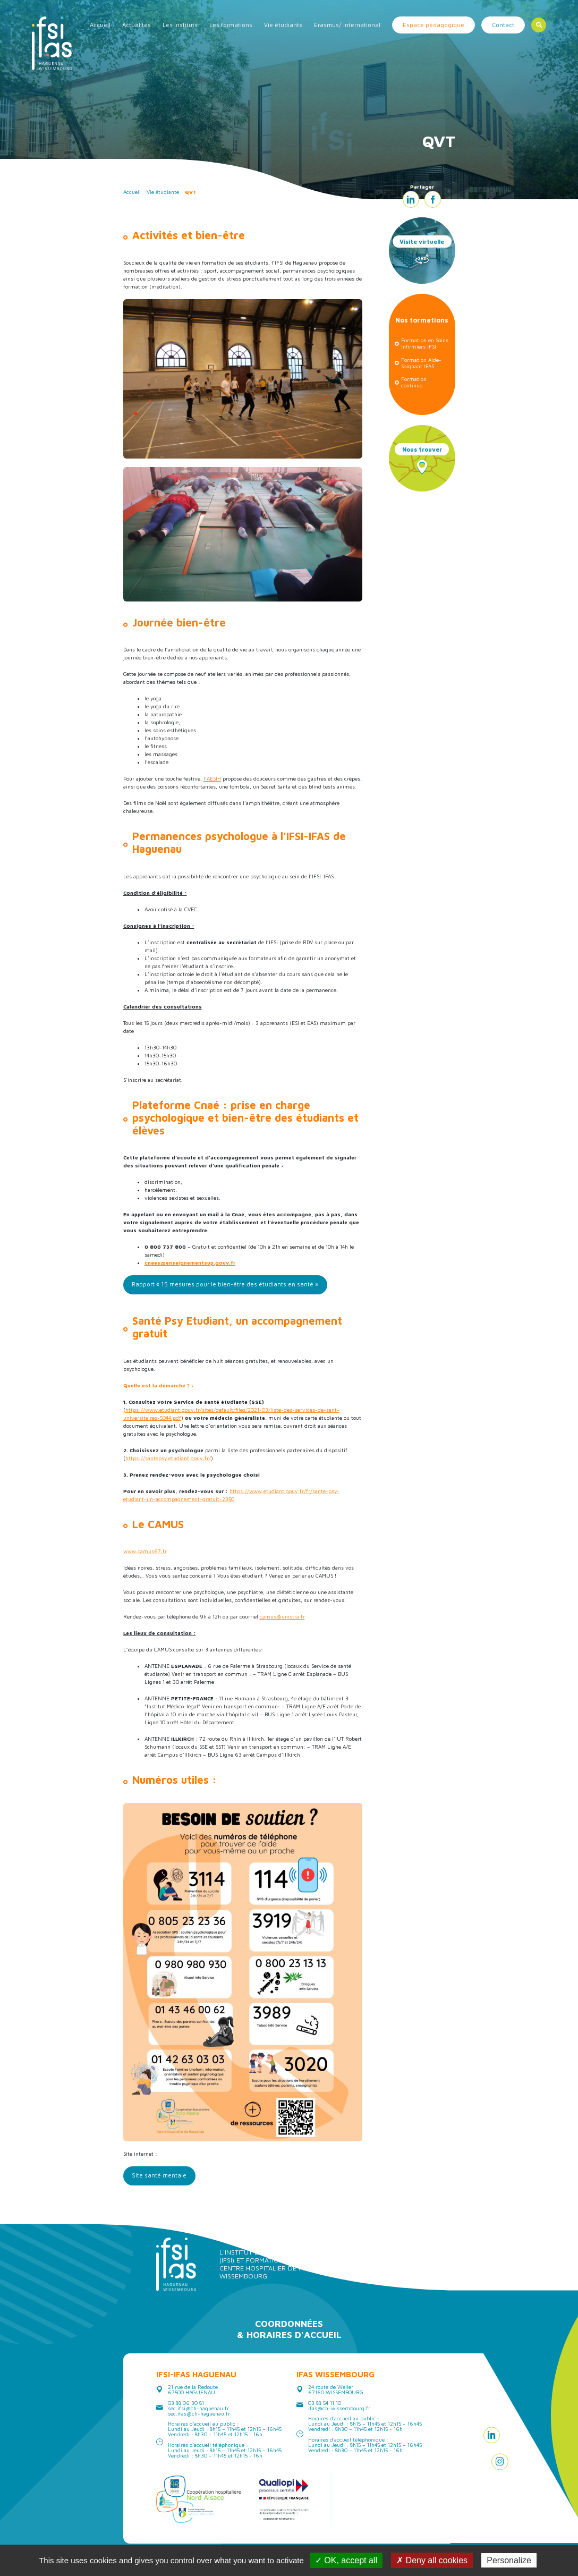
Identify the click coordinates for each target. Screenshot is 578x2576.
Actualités (136, 24)
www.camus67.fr (145, 1551)
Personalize (509, 2560)
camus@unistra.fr (282, 1616)
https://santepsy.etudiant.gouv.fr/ (168, 1458)
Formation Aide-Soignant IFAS (421, 363)
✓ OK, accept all (346, 2560)
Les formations (230, 24)
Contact (503, 24)
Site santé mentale (159, 2175)
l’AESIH (212, 778)
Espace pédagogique (433, 24)
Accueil (100, 24)
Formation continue (414, 382)
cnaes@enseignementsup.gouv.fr (189, 1262)
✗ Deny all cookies (432, 2560)
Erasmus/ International (347, 24)
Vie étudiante (283, 24)
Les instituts (180, 24)
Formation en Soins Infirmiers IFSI (424, 343)
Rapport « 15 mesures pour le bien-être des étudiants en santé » (225, 1284)
